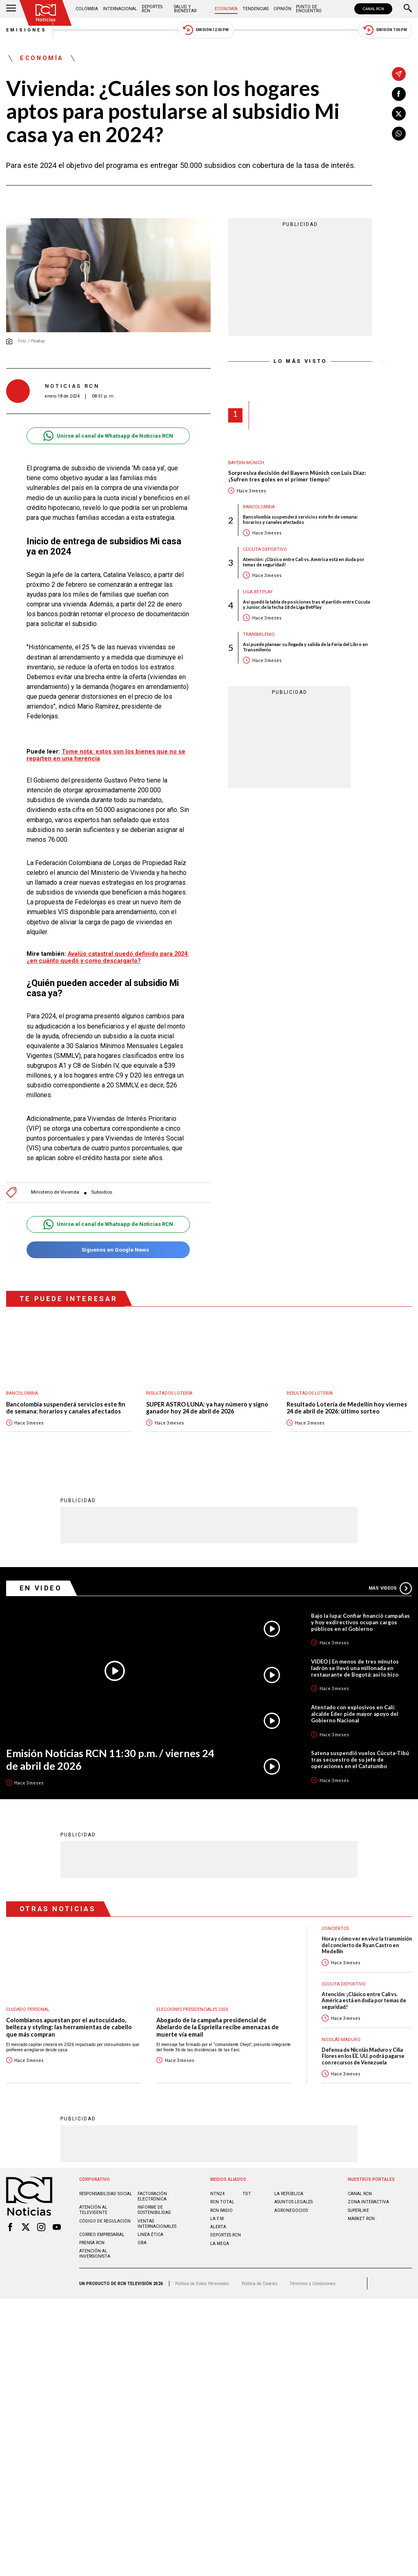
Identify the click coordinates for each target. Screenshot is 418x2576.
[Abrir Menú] (11, 9)
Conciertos (335, 1928)
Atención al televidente (93, 2210)
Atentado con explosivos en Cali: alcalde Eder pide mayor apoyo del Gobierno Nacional (354, 1714)
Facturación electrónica (152, 2196)
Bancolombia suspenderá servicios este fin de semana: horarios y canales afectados (300, 519)
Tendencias (255, 8)
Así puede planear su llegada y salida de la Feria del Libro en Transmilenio (305, 647)
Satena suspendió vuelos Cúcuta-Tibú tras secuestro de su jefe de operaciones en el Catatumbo (360, 1759)
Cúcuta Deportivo (265, 549)
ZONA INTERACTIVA (368, 2202)
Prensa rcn (91, 2242)
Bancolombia (259, 507)
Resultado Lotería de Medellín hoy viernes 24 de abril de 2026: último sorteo (347, 1408)
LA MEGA (219, 2243)
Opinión (282, 8)
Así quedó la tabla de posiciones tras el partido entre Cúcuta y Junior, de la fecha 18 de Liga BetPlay (306, 604)
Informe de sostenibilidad (154, 2210)
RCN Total (222, 2202)
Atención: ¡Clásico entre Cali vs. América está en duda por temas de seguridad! (304, 562)
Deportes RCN (152, 8)
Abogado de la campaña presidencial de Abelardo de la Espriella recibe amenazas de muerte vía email (217, 2027)
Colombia (87, 8)
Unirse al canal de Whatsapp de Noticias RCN (108, 436)
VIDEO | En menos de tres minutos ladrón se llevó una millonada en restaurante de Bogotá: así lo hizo (355, 1668)
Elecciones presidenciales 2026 (192, 2009)
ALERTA (218, 2226)
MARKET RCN (361, 2218)
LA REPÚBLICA (288, 2193)
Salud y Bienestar (185, 8)
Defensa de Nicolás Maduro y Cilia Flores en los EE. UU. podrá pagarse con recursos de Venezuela (363, 2056)
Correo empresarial (102, 2234)
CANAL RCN (373, 9)
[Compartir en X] (399, 114)
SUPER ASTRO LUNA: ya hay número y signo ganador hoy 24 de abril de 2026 (207, 1408)
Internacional (120, 8)
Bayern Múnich (246, 462)
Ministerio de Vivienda (55, 1192)
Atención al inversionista (94, 2253)
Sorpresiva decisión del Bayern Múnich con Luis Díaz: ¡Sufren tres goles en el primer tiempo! (297, 476)
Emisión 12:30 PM (206, 30)
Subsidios (101, 1192)
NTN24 (217, 2193)
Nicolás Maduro (341, 2039)
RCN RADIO (221, 2210)
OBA (142, 2242)
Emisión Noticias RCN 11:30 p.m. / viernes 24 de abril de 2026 (110, 1759)
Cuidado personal (27, 2009)
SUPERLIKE (358, 2210)
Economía (226, 8)
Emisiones (26, 30)
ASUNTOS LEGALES (293, 2202)
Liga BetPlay (258, 592)
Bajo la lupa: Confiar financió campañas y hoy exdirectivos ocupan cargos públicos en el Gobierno (360, 1622)
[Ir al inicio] (45, 13)
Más (390, 1588)
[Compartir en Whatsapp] (399, 134)
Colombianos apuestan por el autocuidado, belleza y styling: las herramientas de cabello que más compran (69, 2027)
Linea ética (150, 2234)
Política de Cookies (260, 2283)
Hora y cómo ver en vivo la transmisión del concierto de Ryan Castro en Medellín (367, 1945)
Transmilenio (259, 634)
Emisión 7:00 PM (385, 30)
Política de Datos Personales (202, 2283)
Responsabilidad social (105, 2193)
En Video (41, 1588)
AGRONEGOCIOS (291, 2210)
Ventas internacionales (157, 2223)
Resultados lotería (169, 1393)
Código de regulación (105, 2221)
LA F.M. (217, 2218)
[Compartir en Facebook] (399, 94)
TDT (246, 2193)
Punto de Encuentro (309, 8)
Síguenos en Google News (108, 1249)
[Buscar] (408, 9)
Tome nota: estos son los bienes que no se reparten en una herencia (106, 755)
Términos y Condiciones (312, 2283)
